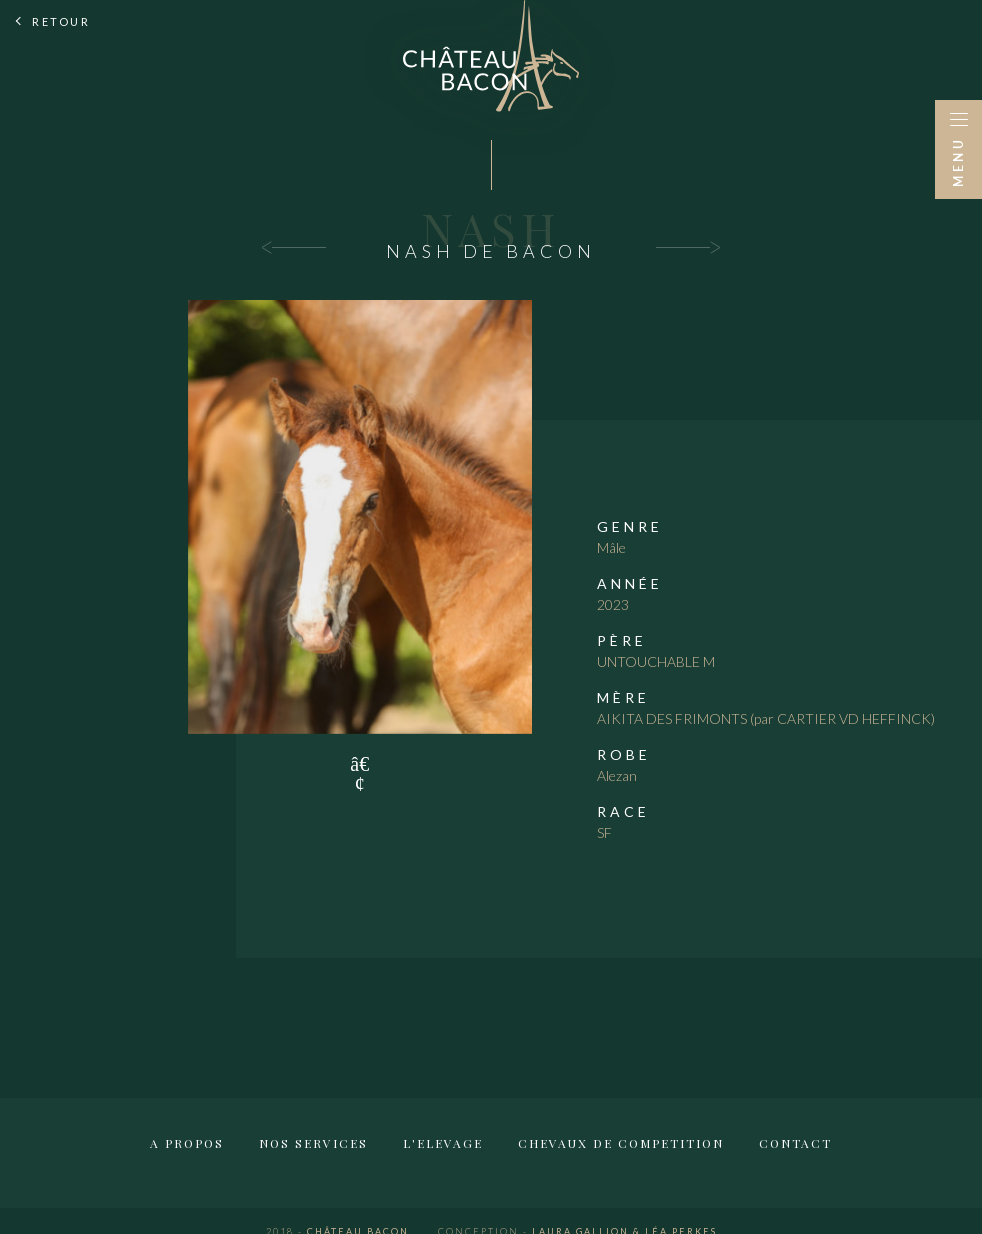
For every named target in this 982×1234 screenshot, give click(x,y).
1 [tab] (360, 764)
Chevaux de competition (621, 1143)
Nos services (313, 1143)
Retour (61, 21)
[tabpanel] (360, 517)
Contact (795, 1143)
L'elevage (443, 1143)
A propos (187, 1143)
